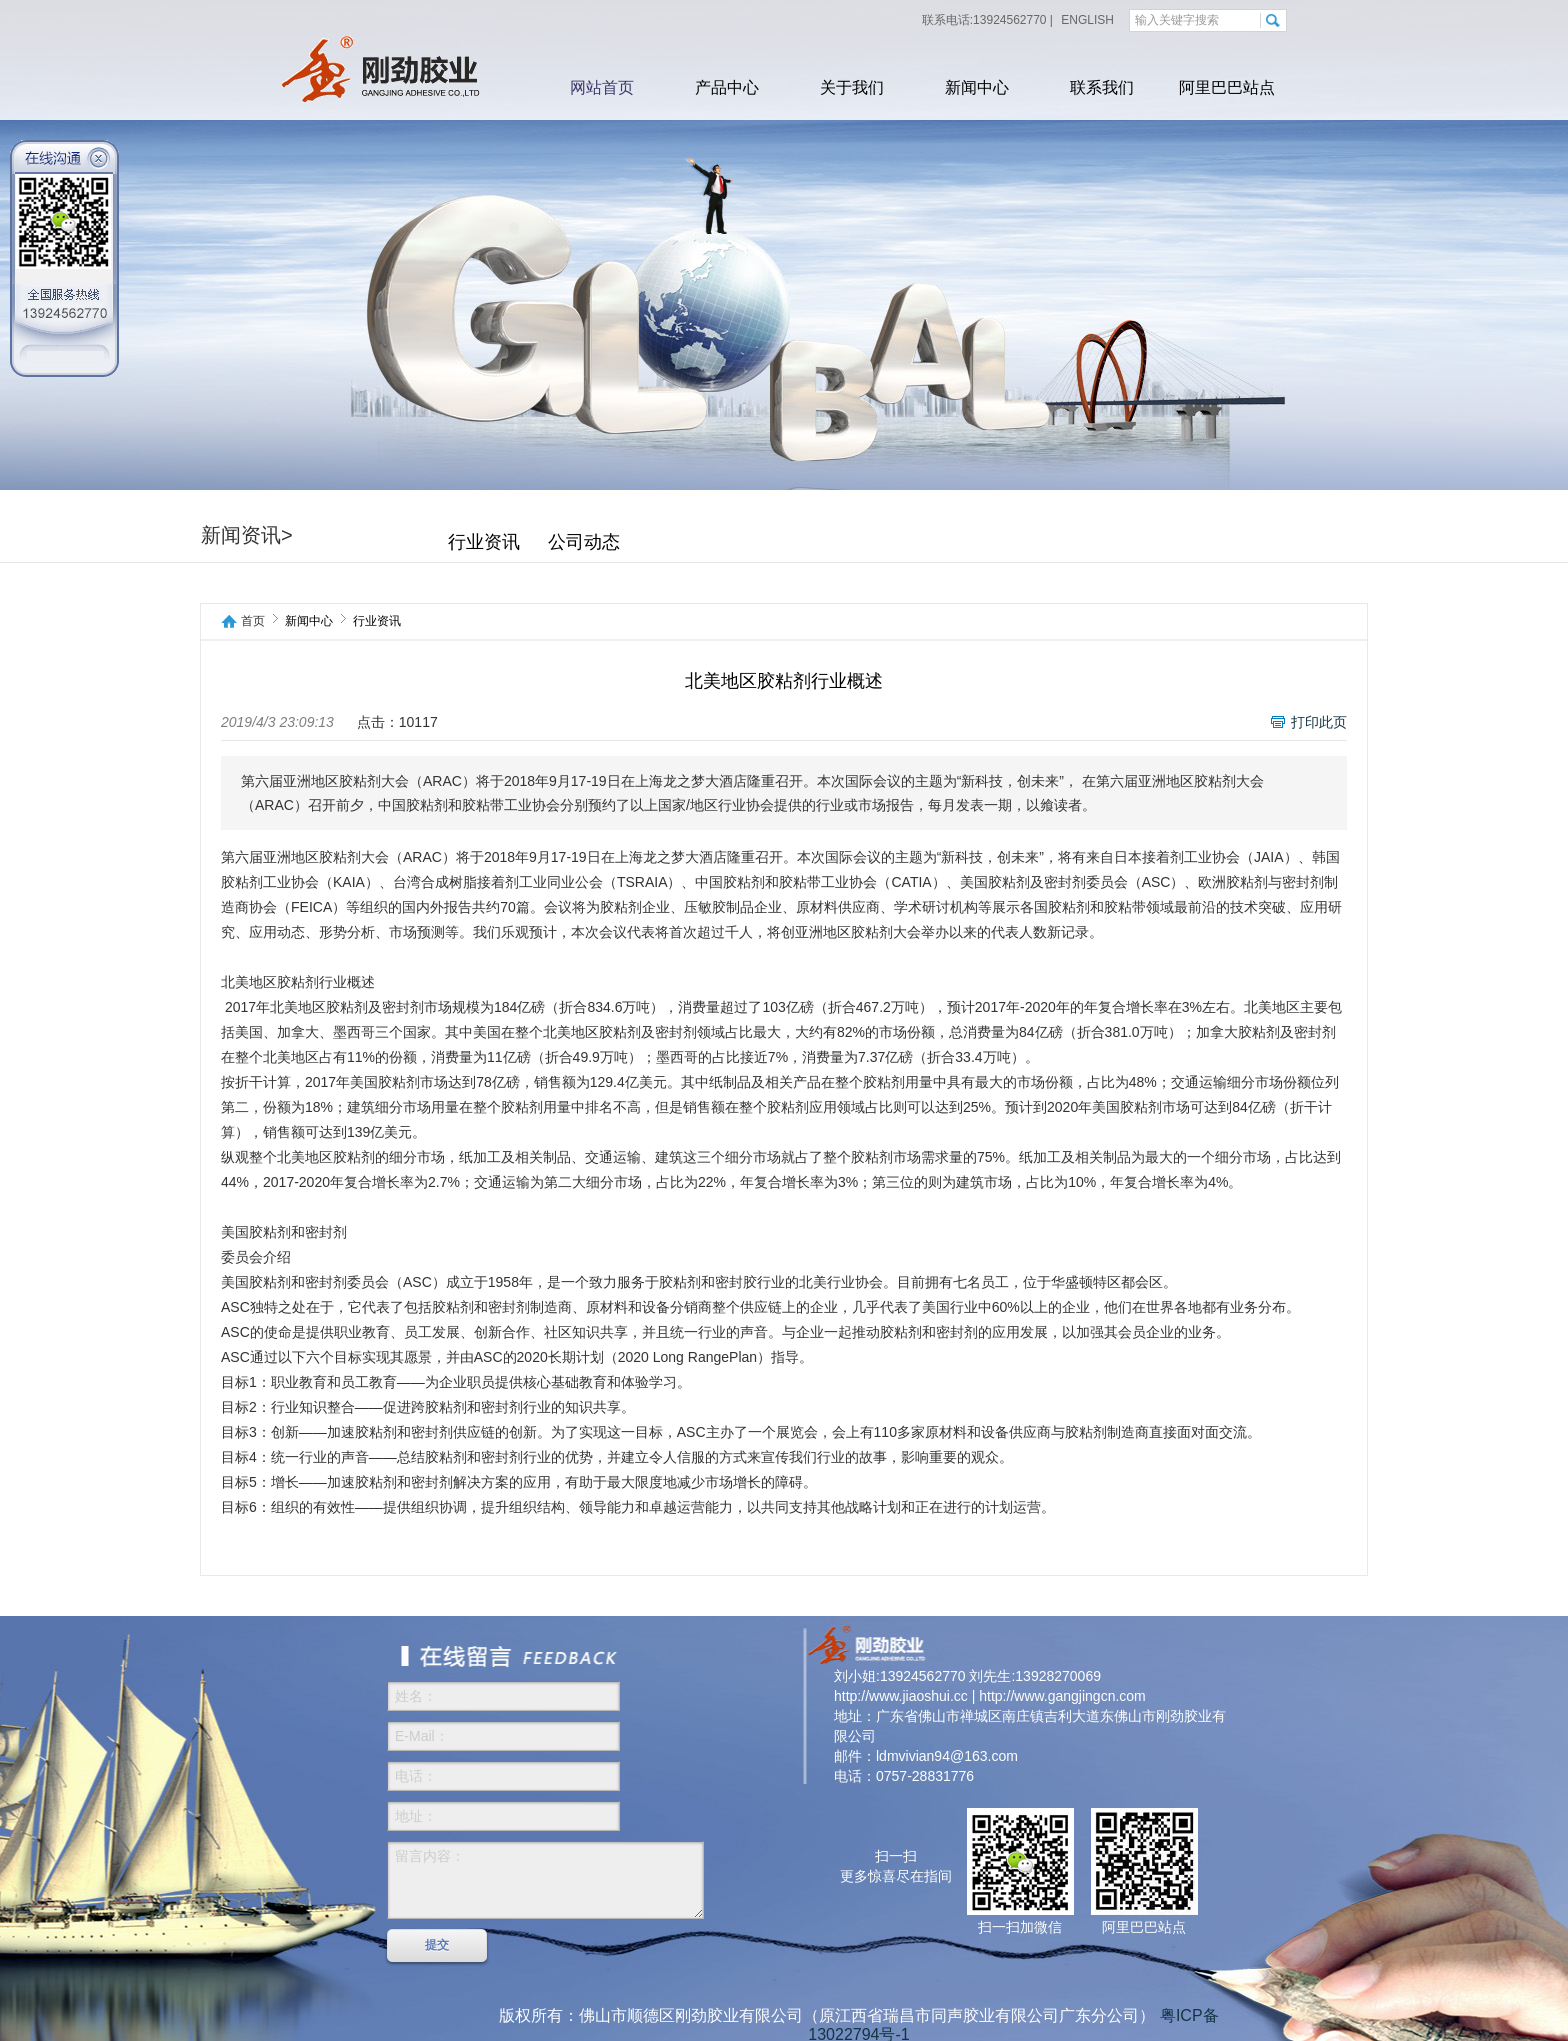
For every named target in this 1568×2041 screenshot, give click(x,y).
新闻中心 (977, 87)
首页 (253, 621)
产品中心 (727, 87)
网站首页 (602, 87)
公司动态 (584, 542)
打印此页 (1319, 722)
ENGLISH (1086, 20)
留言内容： (545, 1880)
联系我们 (1102, 87)
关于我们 (852, 87)
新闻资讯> (247, 535)
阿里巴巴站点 (1227, 87)
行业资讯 (484, 542)
